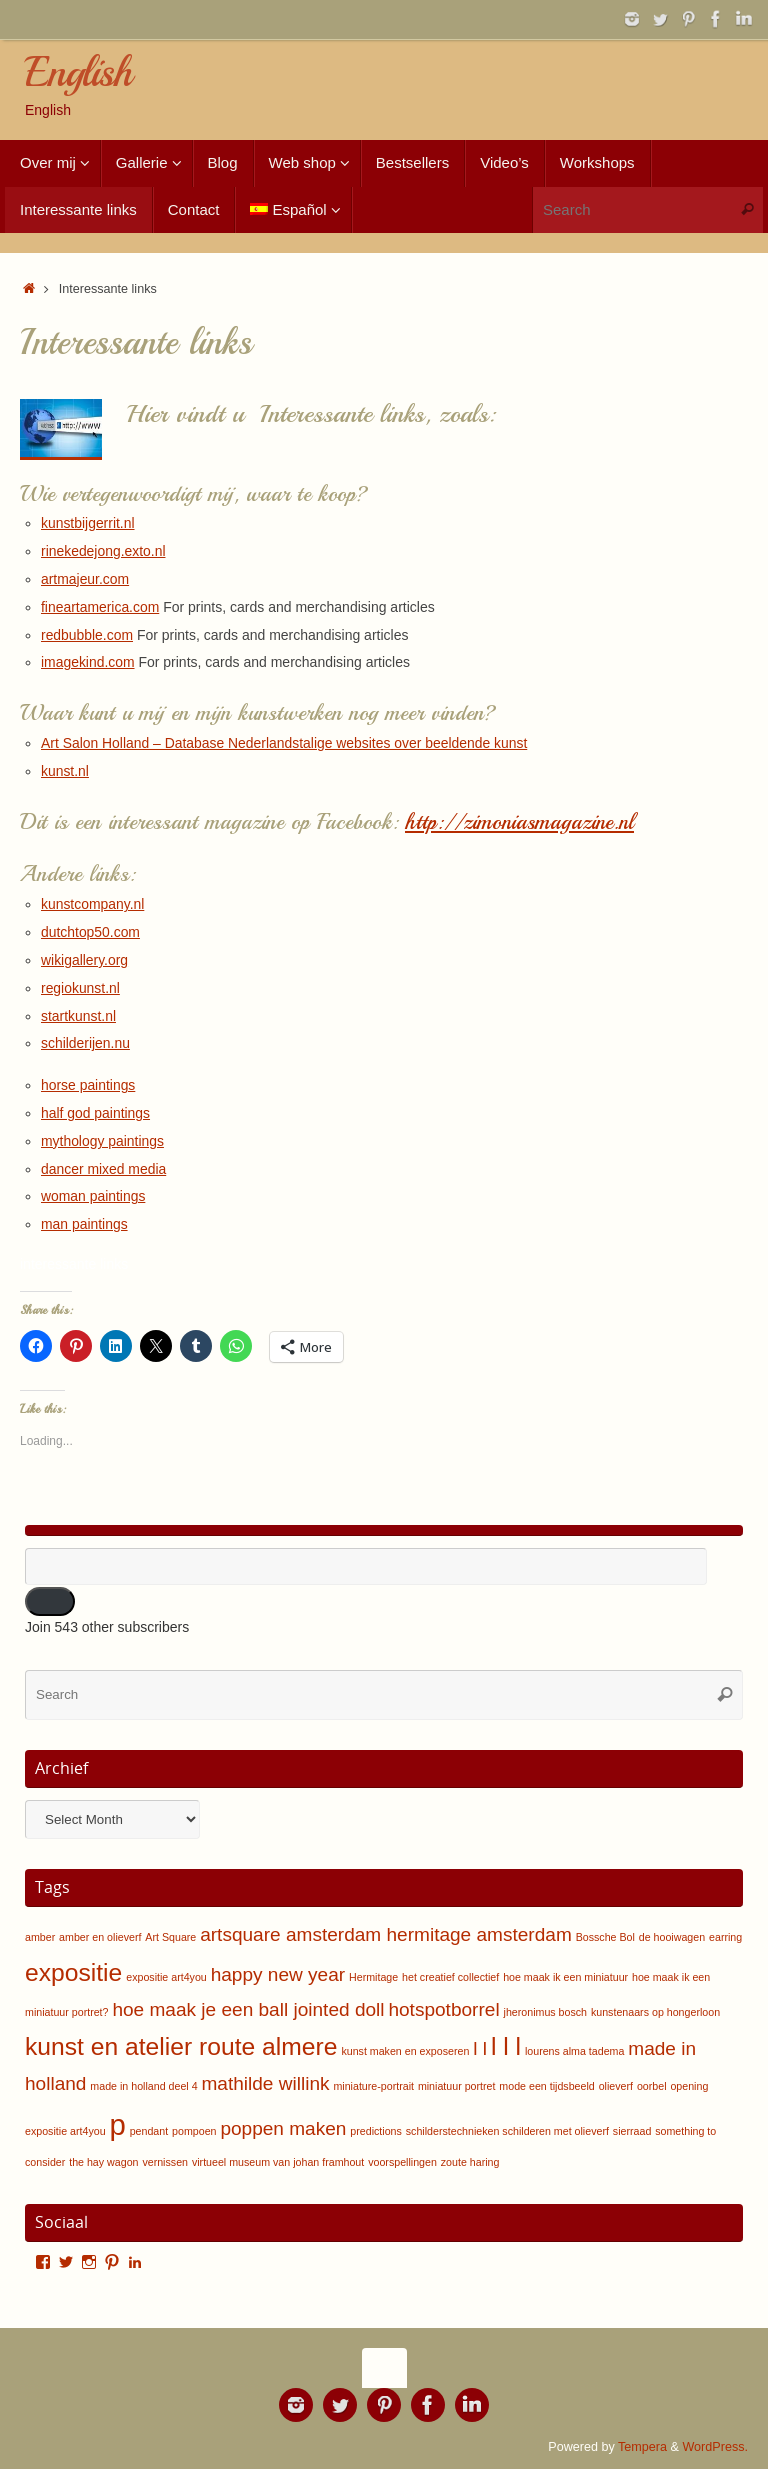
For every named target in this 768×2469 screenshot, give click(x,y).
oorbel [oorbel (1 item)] (652, 2086)
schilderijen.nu (86, 1043)
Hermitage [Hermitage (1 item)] (373, 1977)
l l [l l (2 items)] (480, 2048)
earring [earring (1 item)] (725, 1937)
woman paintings (93, 1196)
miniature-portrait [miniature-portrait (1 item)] (373, 2086)
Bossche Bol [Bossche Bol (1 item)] (605, 1937)
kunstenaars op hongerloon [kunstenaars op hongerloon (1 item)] (655, 2012)
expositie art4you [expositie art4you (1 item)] (166, 1977)
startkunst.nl (78, 1016)
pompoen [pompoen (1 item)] (194, 2131)
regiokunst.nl (80, 988)
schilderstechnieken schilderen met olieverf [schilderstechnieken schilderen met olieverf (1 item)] (507, 2131)
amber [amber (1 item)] (40, 1937)
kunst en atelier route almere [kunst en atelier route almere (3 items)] (181, 2046)
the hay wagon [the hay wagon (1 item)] (103, 2162)
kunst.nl (65, 771)
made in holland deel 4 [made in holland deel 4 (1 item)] (143, 2086)
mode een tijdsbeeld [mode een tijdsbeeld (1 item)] (546, 2086)
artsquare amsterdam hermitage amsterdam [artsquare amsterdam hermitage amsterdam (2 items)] (386, 1934)
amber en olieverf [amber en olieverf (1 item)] (100, 1937)
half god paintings (96, 1113)
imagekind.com (88, 662)
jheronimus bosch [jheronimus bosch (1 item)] (546, 2012)
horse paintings (88, 1085)
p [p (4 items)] (117, 2124)
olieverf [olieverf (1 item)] (616, 2086)
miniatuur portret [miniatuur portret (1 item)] (457, 2086)
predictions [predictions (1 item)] (376, 2131)
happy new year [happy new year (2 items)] (278, 1974)
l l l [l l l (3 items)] (506, 2046)
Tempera (642, 2447)
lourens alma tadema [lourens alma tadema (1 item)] (575, 2051)
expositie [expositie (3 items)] (73, 1972)
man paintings (84, 1224)
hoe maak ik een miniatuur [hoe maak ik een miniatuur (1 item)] (565, 1977)
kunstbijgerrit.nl (88, 523)
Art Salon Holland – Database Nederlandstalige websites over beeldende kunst (286, 743)
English (77, 73)
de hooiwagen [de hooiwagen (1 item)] (672, 1937)
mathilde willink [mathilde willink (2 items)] (265, 2083)
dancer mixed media (104, 1169)
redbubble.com (87, 635)
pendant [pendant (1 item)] (149, 2131)
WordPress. (715, 2447)
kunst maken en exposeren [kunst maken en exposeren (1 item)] (405, 2051)
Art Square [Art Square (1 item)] (170, 1937)
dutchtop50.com (91, 932)
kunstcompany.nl (93, 904)
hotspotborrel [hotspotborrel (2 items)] (443, 2009)
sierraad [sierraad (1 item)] (632, 2131)
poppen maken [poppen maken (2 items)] (283, 2128)
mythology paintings (103, 1141)
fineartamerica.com (100, 607)
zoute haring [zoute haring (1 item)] (470, 2162)
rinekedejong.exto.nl (103, 551)
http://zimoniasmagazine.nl (521, 822)
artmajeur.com (85, 579)
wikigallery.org (85, 960)
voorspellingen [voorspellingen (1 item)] (402, 2162)
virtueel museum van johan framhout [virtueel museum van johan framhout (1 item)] (278, 2162)
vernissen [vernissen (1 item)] (165, 2162)
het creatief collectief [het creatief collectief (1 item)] (450, 1977)
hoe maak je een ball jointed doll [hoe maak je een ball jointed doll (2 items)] (248, 2009)
